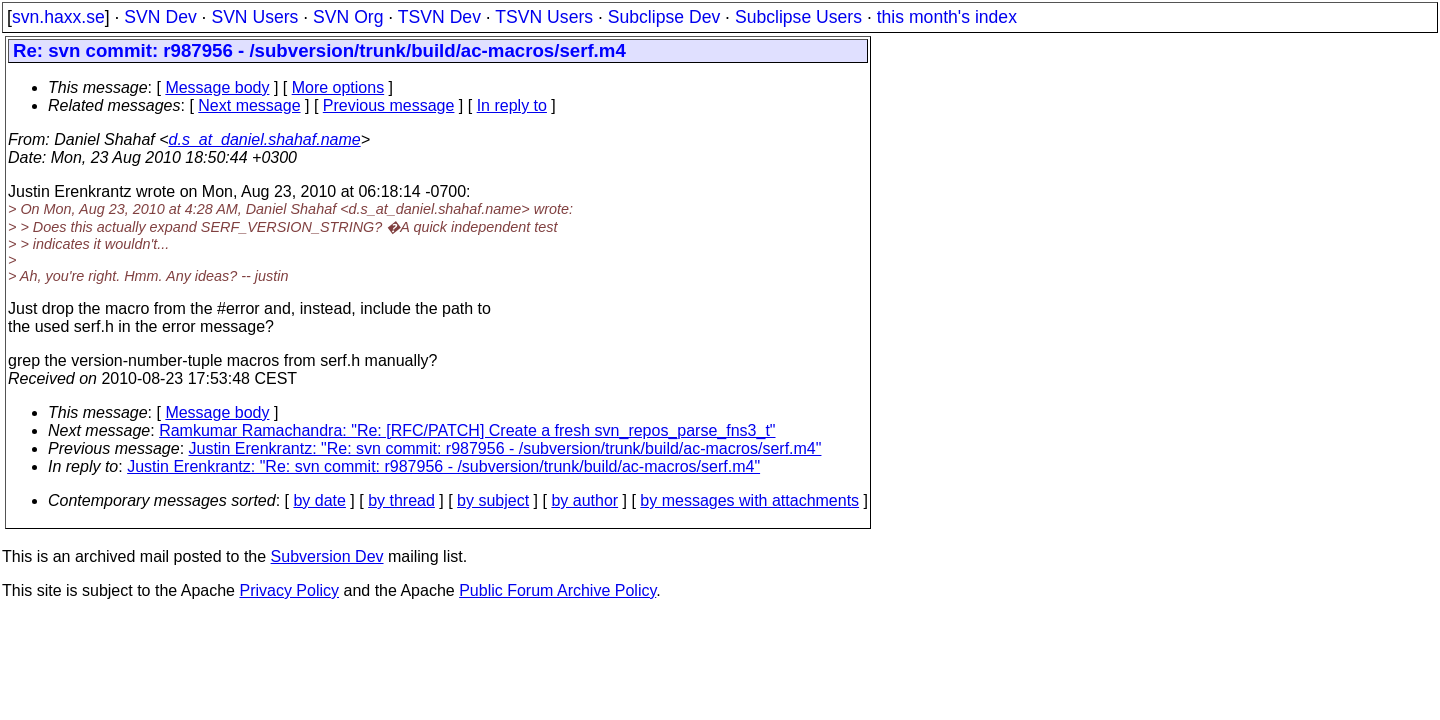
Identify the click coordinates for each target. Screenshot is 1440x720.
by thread (401, 500)
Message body (217, 87)
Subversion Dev (327, 556)
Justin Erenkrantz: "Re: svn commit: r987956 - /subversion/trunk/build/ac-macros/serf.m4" (505, 448)
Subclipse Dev (664, 17)
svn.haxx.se (58, 17)
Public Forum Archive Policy (557, 590)
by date (319, 500)
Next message (249, 105)
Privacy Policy (289, 590)
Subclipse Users (798, 17)
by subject (493, 500)
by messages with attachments (749, 500)
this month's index (947, 17)
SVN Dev (160, 17)
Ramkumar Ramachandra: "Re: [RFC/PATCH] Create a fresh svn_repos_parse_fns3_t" (467, 430)
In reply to (512, 105)
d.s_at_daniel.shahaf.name (265, 139)
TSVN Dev (439, 17)
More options (338, 87)
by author (584, 500)
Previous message (389, 105)
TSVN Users (544, 17)
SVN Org (348, 17)
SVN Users (254, 17)
